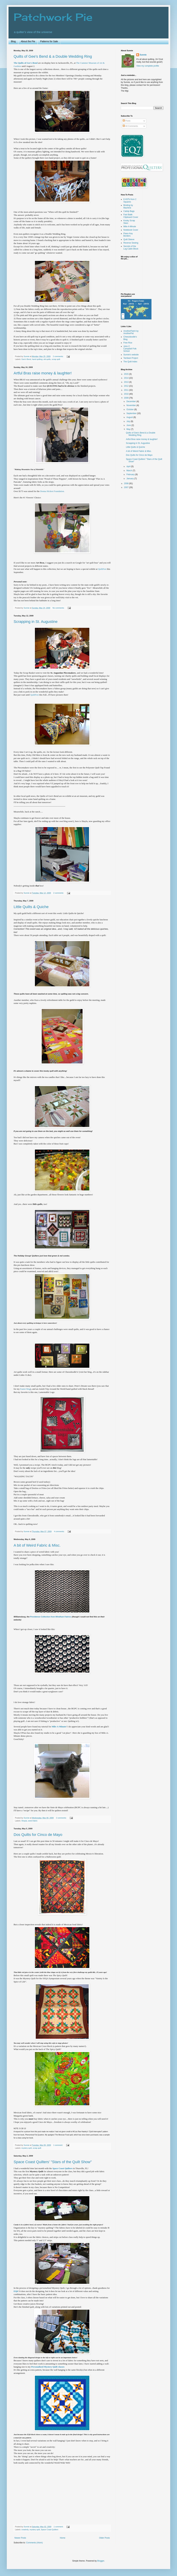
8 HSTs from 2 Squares (129, 200)
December (131, 401)
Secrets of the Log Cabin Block (130, 247)
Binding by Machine (128, 206)
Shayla (24, 1821)
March (129, 470)
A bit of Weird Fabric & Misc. (37, 1545)
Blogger (100, 2561)
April (128, 466)
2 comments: (58, 356)
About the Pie (28, 41)
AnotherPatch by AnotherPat (131, 332)
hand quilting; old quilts (41, 359)
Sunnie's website (131, 354)
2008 (126, 483)
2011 (126, 390)
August (129, 417)
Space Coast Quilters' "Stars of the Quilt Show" (53, 2162)
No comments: (59, 608)
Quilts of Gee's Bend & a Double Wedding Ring (53, 56)
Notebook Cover (130, 230)
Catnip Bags (128, 211)
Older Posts (104, 2538)
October (130, 409)
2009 (126, 398)
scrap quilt (56, 359)
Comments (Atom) (34, 2542)
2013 (126, 382)
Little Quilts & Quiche (31, 907)
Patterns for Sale (49, 41)
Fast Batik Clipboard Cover (130, 215)
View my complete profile (147, 66)
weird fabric (32, 1821)
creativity (25, 2530)
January (130, 478)
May (128, 429)
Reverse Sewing (130, 243)
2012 (126, 386)
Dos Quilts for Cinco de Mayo (38, 1834)
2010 (126, 394)
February (130, 474)
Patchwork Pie (53, 17)
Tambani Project (130, 358)
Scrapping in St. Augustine (36, 621)
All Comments (130, 126)
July (128, 421)
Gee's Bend (26, 359)
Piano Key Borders (128, 234)
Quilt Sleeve (128, 239)
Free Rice (127, 343)
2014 (126, 378)
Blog (13, 41)
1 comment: (58, 2145)
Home (62, 2538)
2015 (126, 374)
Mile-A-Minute (59, 1726)
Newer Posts (20, 2538)
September (131, 413)
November (131, 405)
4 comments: (59, 1531)
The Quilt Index (130, 361)
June (128, 425)
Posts (126, 121)
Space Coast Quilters (49, 2530)
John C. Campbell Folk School (129, 348)
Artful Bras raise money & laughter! (43, 373)
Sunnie (143, 55)
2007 (126, 487)
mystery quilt (26, 2148)
